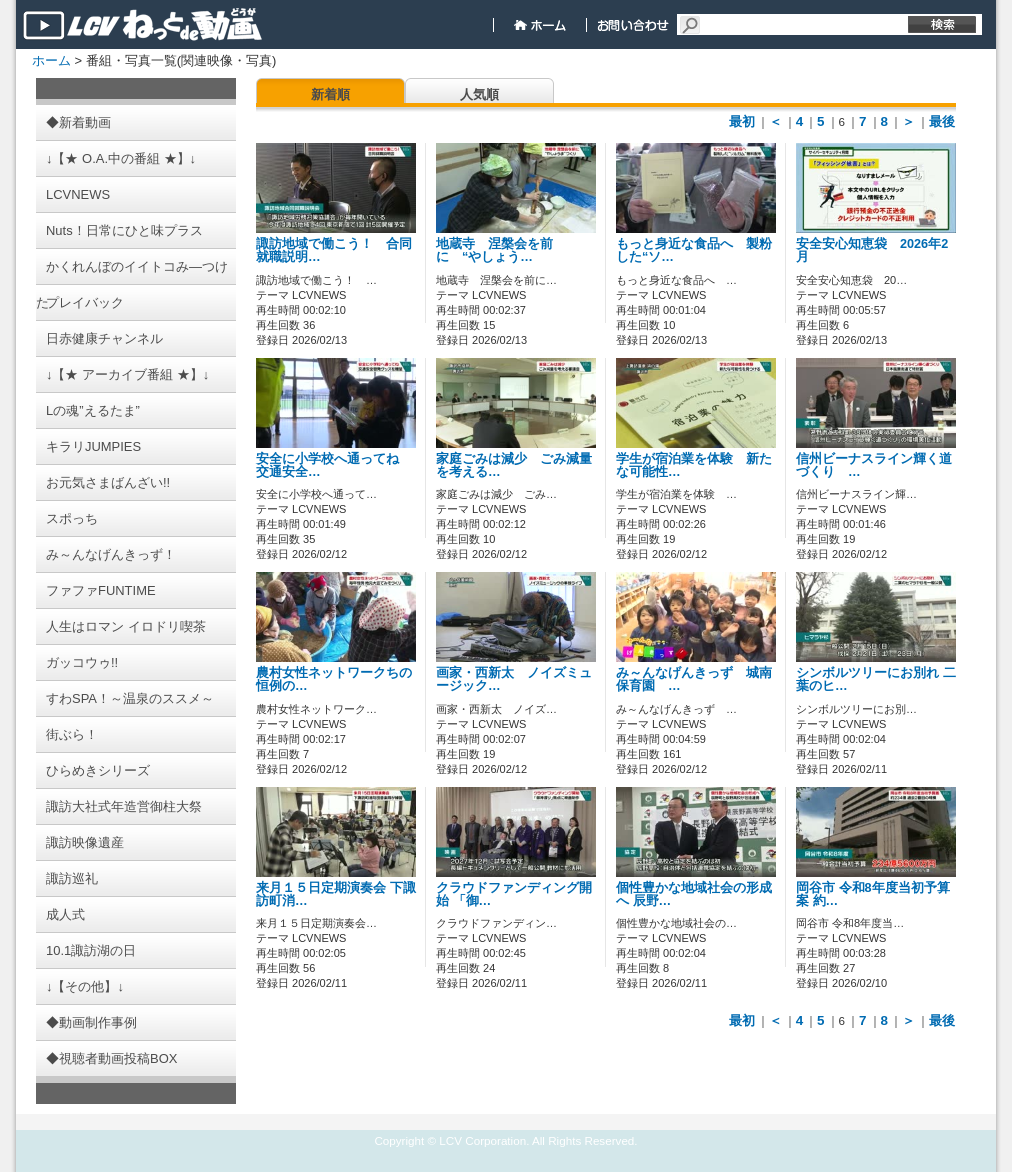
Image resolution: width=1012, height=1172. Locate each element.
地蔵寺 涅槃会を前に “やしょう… (494, 250)
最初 (742, 121)
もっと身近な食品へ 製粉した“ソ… (694, 250)
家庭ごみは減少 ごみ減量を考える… (514, 465)
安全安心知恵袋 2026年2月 (872, 250)
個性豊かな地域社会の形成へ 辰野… (694, 894)
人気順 (479, 94)
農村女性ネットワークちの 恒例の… (340, 679)
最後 (942, 121)
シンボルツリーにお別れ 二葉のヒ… (876, 679)
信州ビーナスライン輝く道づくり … (874, 465)
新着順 (330, 94)
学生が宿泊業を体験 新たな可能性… (694, 465)
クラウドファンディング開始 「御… (514, 894)
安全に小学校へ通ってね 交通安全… (334, 465)
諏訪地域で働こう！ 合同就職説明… (334, 250)
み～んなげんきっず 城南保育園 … (694, 679)
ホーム (51, 60)
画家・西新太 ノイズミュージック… (514, 679)
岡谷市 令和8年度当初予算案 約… (873, 894)
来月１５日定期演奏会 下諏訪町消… (336, 894)
